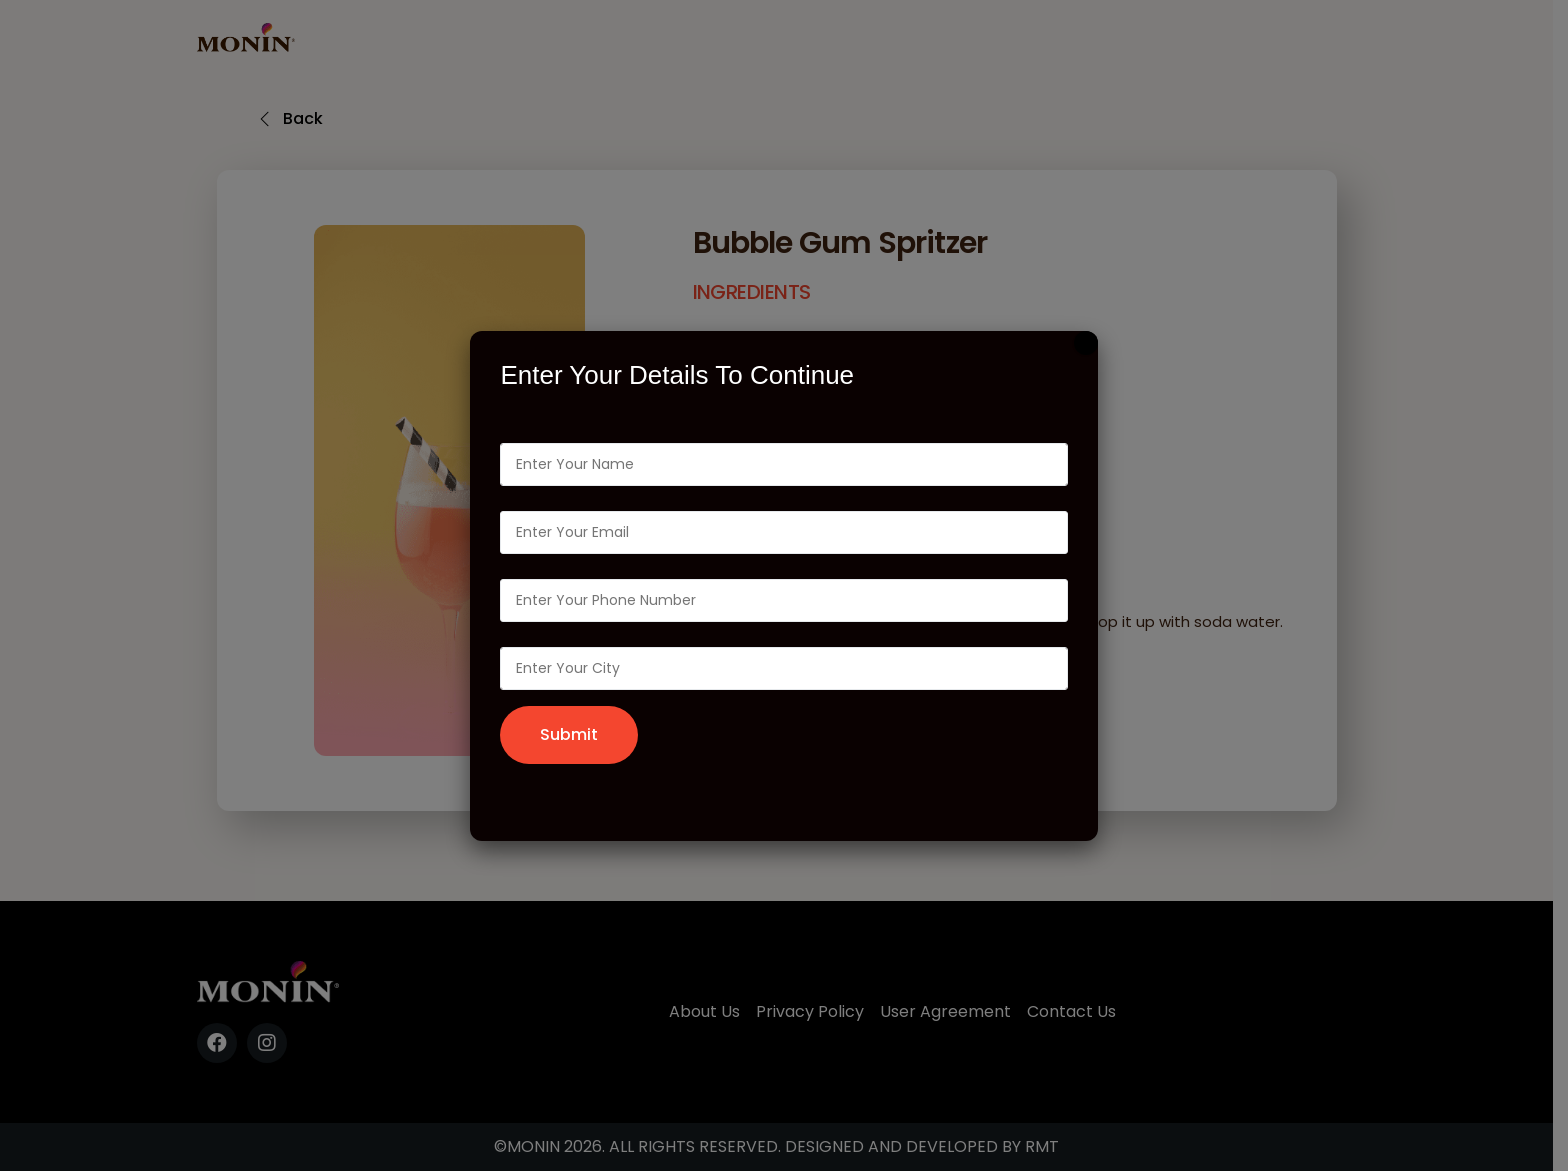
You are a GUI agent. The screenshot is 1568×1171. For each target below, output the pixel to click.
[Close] (1086, 343)
